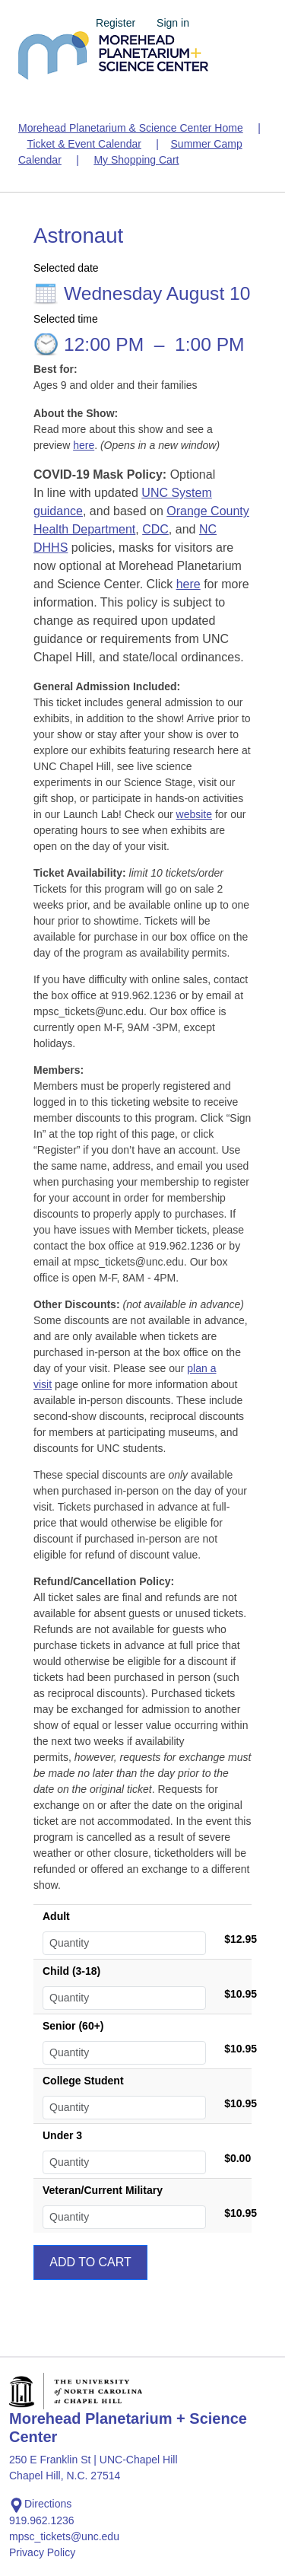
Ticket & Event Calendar (84, 144)
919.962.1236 (41, 2520)
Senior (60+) (73, 2026)
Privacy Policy (42, 2552)
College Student (83, 2080)
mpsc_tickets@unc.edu (64, 2536)
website (194, 814)
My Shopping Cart (136, 160)
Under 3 (62, 2135)
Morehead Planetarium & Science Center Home (130, 128)
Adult (56, 1916)
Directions (40, 2505)
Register (115, 23)
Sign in (173, 23)
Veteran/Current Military (103, 2190)
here (83, 445)
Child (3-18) (71, 1971)
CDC (155, 529)
